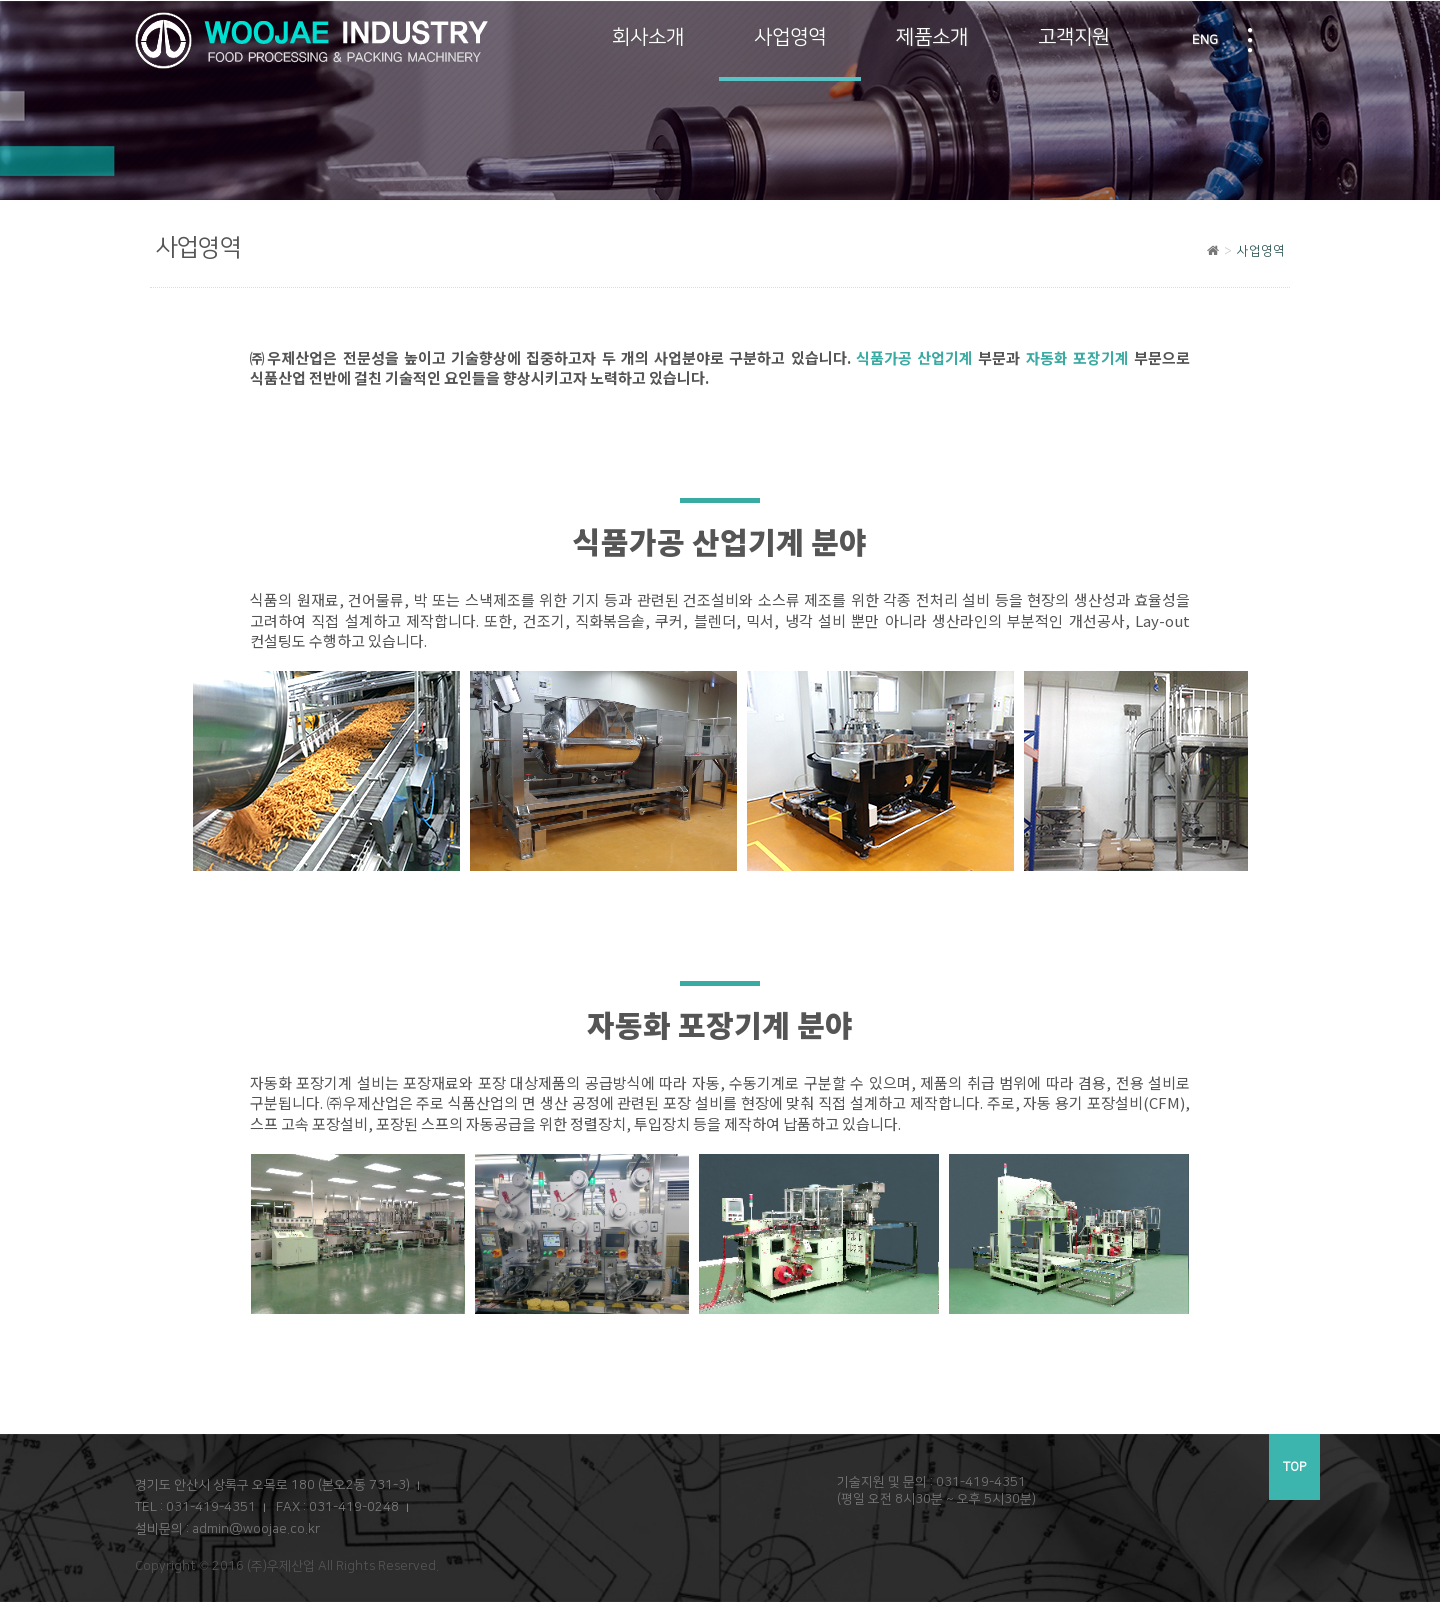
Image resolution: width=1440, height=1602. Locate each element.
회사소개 (648, 37)
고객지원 (1074, 37)
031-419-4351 (211, 1507)
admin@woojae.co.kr (256, 1529)
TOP (1294, 1467)
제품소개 (932, 37)
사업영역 (790, 37)
